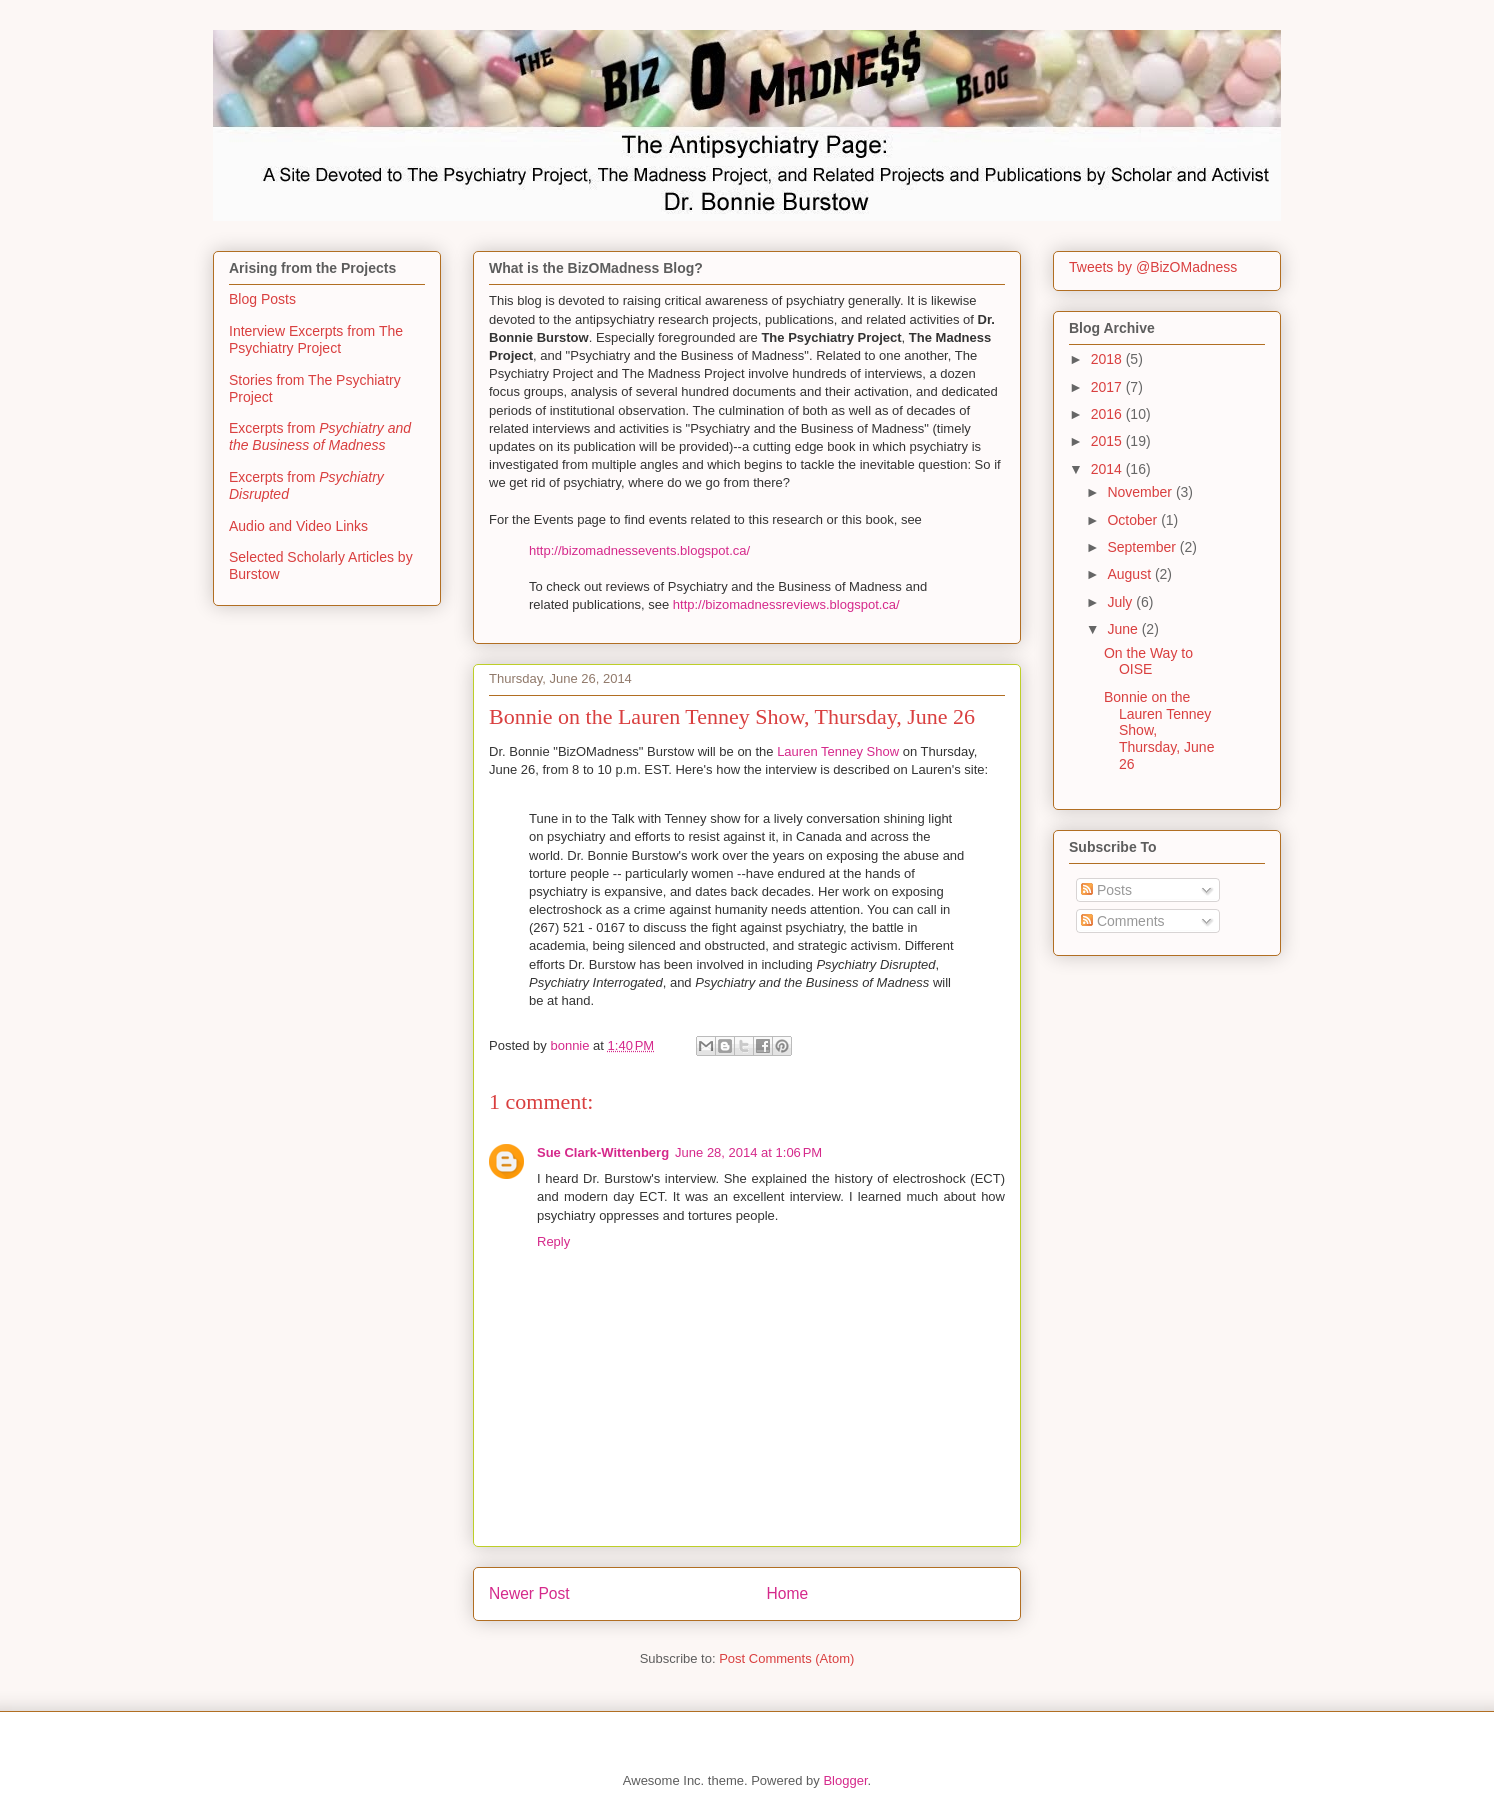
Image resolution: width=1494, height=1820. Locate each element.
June (1124, 629)
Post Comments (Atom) (786, 1658)
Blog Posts (262, 299)
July (1121, 602)
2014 (1108, 469)
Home (788, 1593)
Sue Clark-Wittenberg (603, 1152)
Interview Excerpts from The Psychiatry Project (316, 339)
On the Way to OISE (1148, 661)
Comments (1123, 921)
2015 (1108, 441)
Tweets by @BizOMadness (1153, 267)
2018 (1108, 359)
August (1130, 574)
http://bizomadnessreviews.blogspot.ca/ (786, 604)
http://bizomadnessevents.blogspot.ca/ (639, 550)
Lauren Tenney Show (840, 751)
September (1143, 547)
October (1134, 520)
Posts (1106, 890)
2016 (1108, 414)
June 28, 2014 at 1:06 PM (748, 1152)
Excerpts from (320, 436)
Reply (553, 1241)
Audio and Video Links (298, 526)
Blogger (845, 1780)
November (1141, 492)
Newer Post (529, 1593)
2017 (1108, 387)
